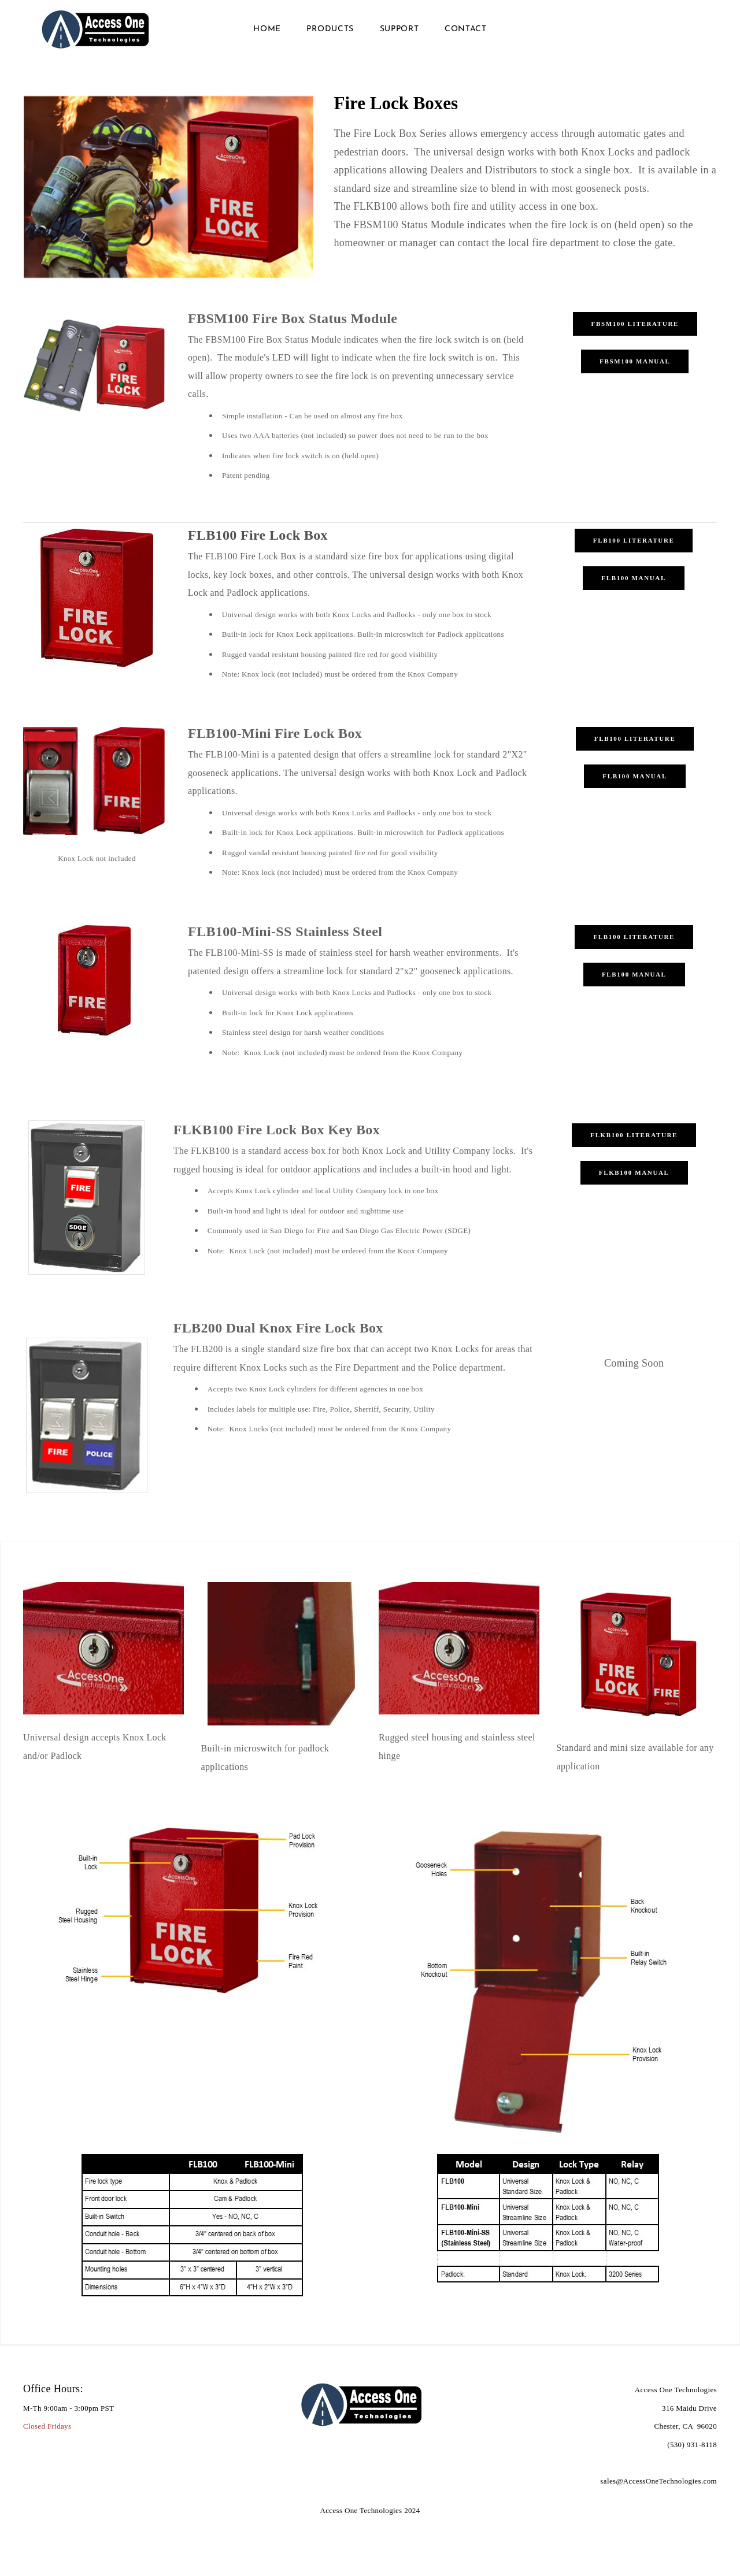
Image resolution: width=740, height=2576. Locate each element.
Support (399, 34)
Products (330, 34)
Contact (466, 34)
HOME (267, 34)
